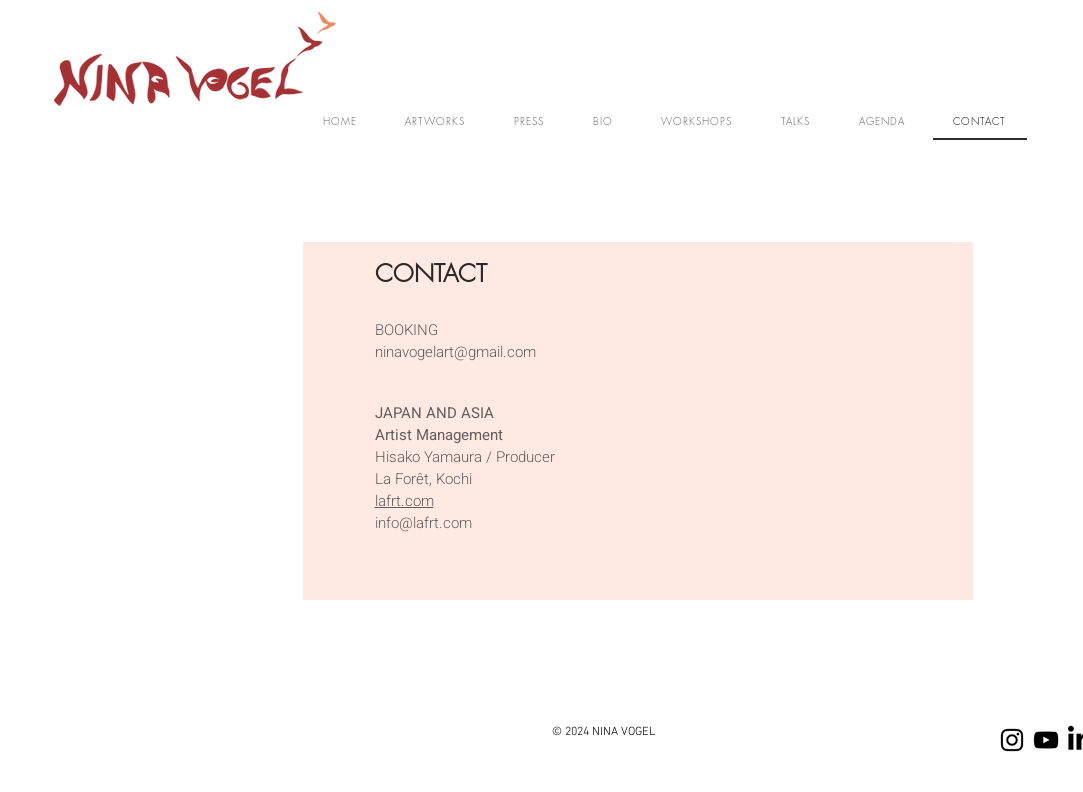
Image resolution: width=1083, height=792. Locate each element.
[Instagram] (1012, 740)
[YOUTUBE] (1046, 740)
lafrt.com (404, 501)
